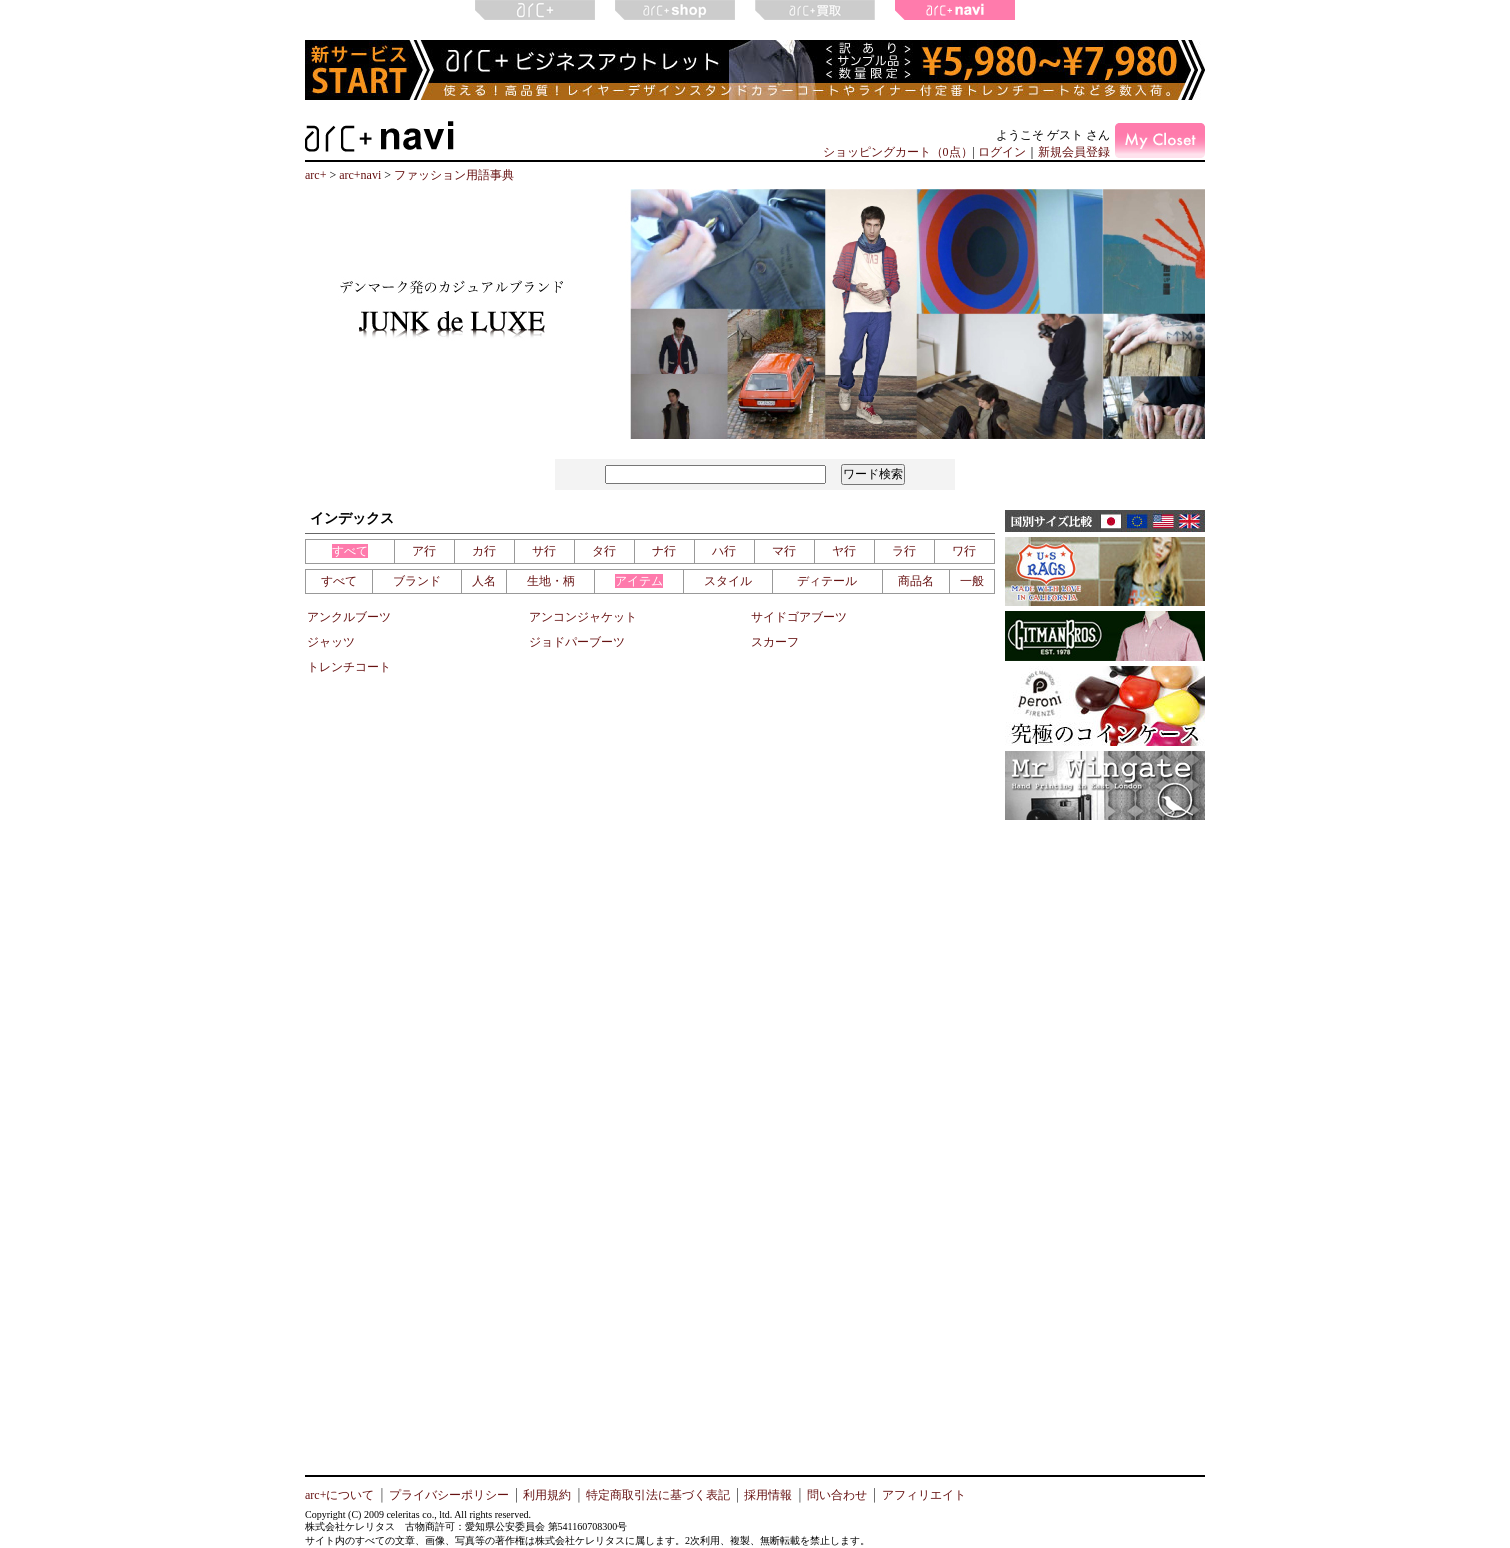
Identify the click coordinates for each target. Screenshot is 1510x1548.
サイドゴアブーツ (799, 617)
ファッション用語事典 (454, 175)
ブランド (417, 581)
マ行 (784, 551)
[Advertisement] (1105, 1135)
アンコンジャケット (583, 617)
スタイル (728, 581)
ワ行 (964, 551)
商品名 (916, 581)
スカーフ (775, 642)
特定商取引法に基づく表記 (658, 1495)
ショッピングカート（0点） (898, 152)
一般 (972, 581)
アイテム (639, 581)
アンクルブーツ (349, 617)
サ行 (544, 551)
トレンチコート (349, 667)
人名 (484, 581)
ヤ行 (844, 551)
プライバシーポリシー (449, 1495)
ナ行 (664, 551)
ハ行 (724, 551)
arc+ (315, 175)
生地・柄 (551, 581)
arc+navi (360, 175)
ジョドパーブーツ (577, 642)
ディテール (827, 581)
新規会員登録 (1074, 152)
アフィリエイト (924, 1495)
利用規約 (547, 1495)
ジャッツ (331, 642)
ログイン (1002, 152)
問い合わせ (837, 1495)
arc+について (339, 1495)
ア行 (424, 551)
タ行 (604, 551)
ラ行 (904, 551)
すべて (350, 551)
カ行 (484, 551)
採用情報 (768, 1495)
